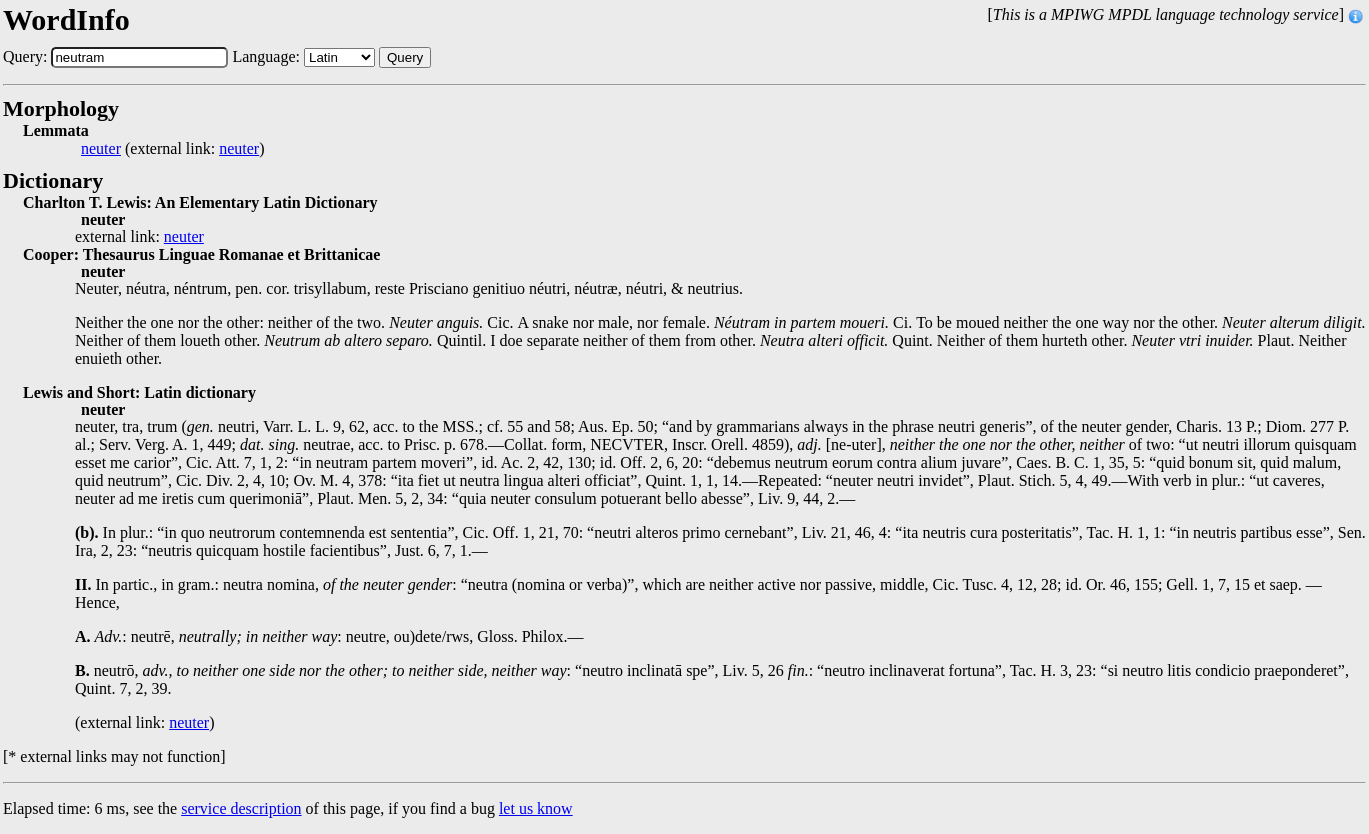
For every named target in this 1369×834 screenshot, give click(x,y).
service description (241, 808)
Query (405, 57)
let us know (536, 808)
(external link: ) (172, 149)
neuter (101, 149)
